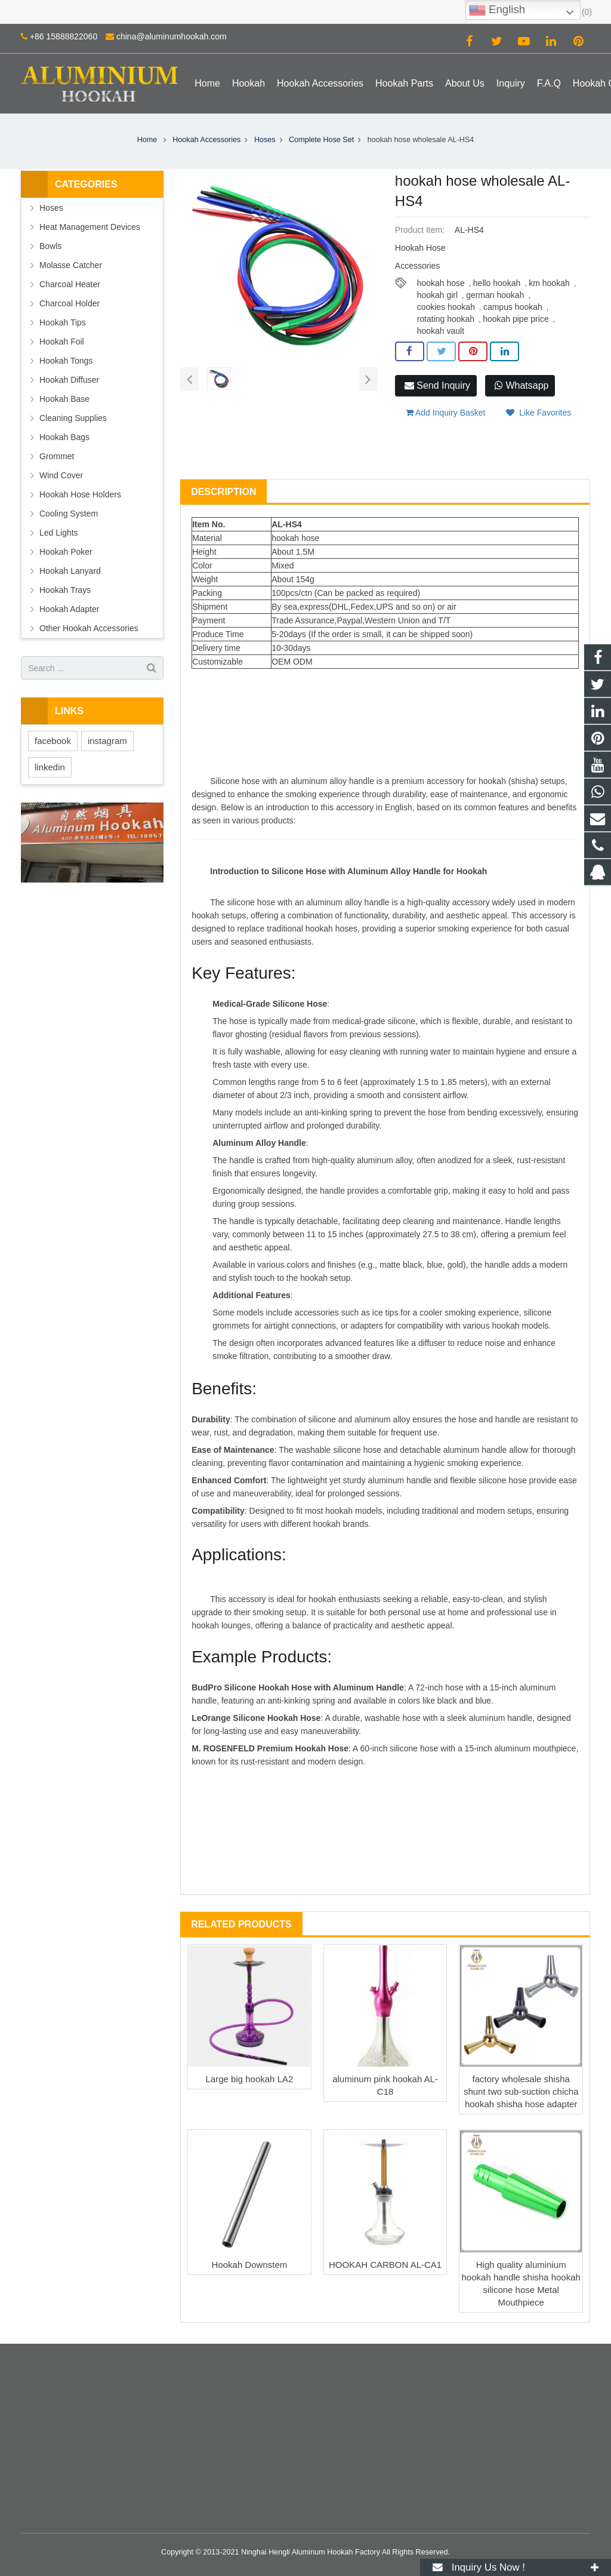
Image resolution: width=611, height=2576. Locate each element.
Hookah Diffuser (69, 380)
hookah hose (441, 283)
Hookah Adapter (69, 609)
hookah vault (440, 331)
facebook (53, 741)
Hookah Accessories (206, 140)
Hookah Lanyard (70, 571)
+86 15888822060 (63, 36)
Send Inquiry (437, 385)
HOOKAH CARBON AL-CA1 (385, 2265)
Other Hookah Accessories (88, 628)
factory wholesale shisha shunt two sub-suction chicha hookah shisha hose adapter (521, 2091)
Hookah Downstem (250, 2265)
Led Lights (58, 532)
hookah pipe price (516, 319)
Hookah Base (64, 399)
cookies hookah (446, 307)
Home (147, 140)
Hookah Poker (65, 552)
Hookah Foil (61, 341)
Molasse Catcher (70, 265)
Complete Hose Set (321, 140)
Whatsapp (521, 385)
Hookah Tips (62, 322)
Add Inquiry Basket (446, 412)
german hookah (495, 295)
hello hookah (496, 283)
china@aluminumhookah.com (171, 36)
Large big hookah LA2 (250, 2079)
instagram (107, 741)
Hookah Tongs (65, 360)
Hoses (265, 140)
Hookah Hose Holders (80, 494)
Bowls (50, 246)
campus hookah (512, 307)
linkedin (50, 767)
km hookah (549, 283)
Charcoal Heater (69, 284)
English (497, 10)
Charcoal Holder (69, 303)
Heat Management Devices (89, 227)
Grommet (56, 456)
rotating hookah (446, 319)
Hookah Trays (65, 590)
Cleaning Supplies (73, 418)
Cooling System (68, 513)
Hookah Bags (64, 437)
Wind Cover (61, 475)
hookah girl (437, 295)
